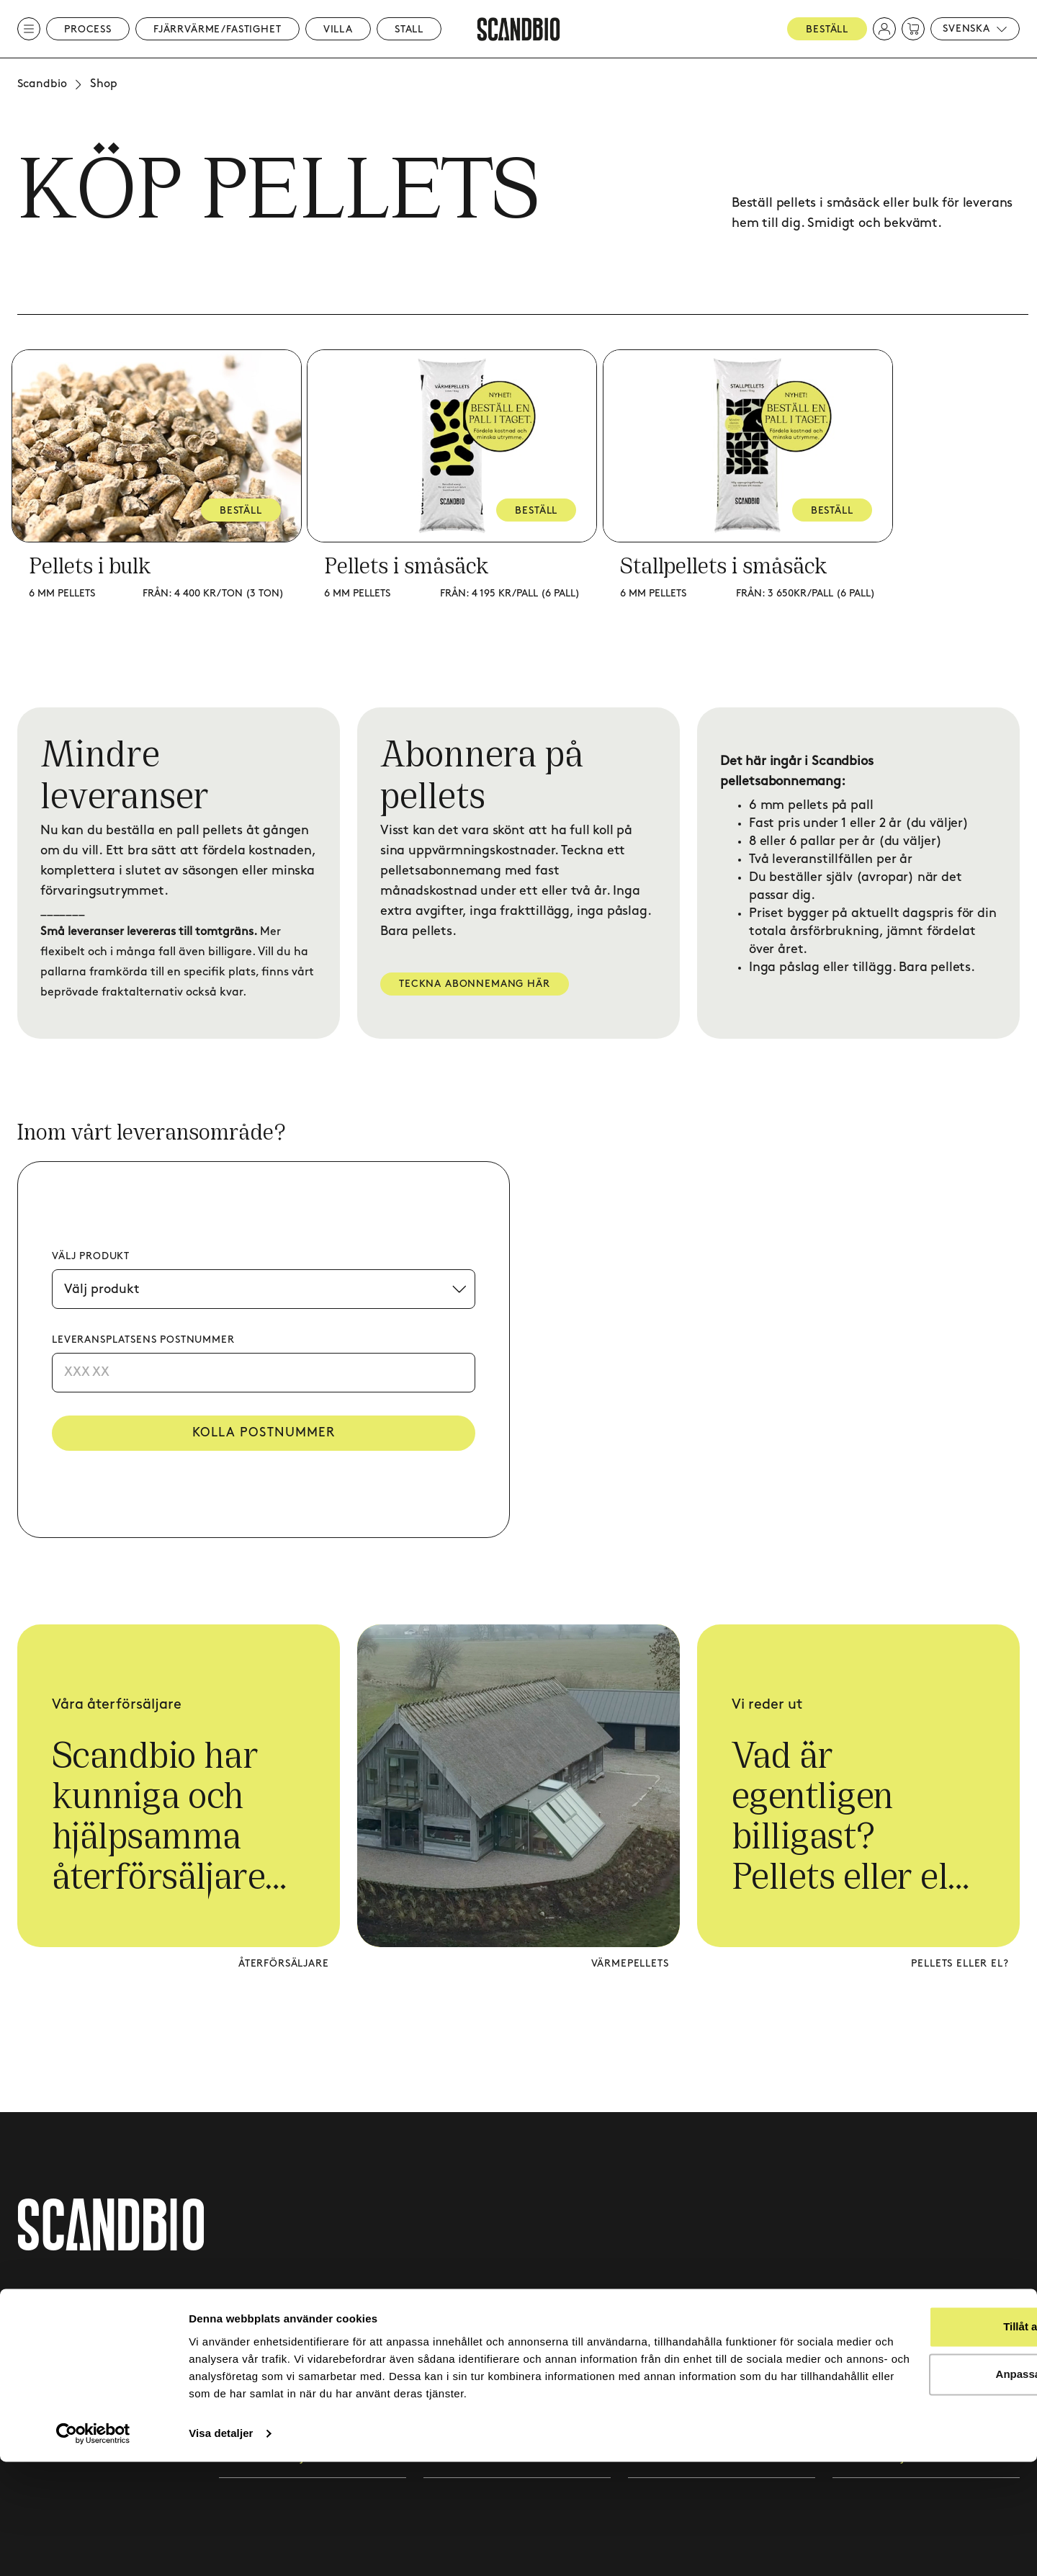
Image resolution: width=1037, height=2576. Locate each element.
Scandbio (42, 84)
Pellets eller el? (959, 1964)
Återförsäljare (283, 1964)
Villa (338, 29)
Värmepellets (629, 1964)
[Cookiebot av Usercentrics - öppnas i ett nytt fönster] (93, 2548)
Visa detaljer (221, 2547)
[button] (884, 28)
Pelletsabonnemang (682, 2302)
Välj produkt (91, 1256)
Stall (409, 29)
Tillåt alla (917, 2424)
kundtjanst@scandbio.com (91, 2363)
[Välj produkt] (263, 1289)
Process (88, 29)
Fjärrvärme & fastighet (281, 2340)
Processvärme (256, 2302)
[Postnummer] (263, 1372)
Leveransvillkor (872, 2302)
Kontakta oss (458, 2302)
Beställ (827, 29)
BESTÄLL (246, 510)
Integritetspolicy (876, 2340)
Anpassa (917, 2471)
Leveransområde (673, 2340)
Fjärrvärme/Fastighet (217, 29)
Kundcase (449, 2340)
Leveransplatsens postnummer (143, 1339)
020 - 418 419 (50, 2384)
